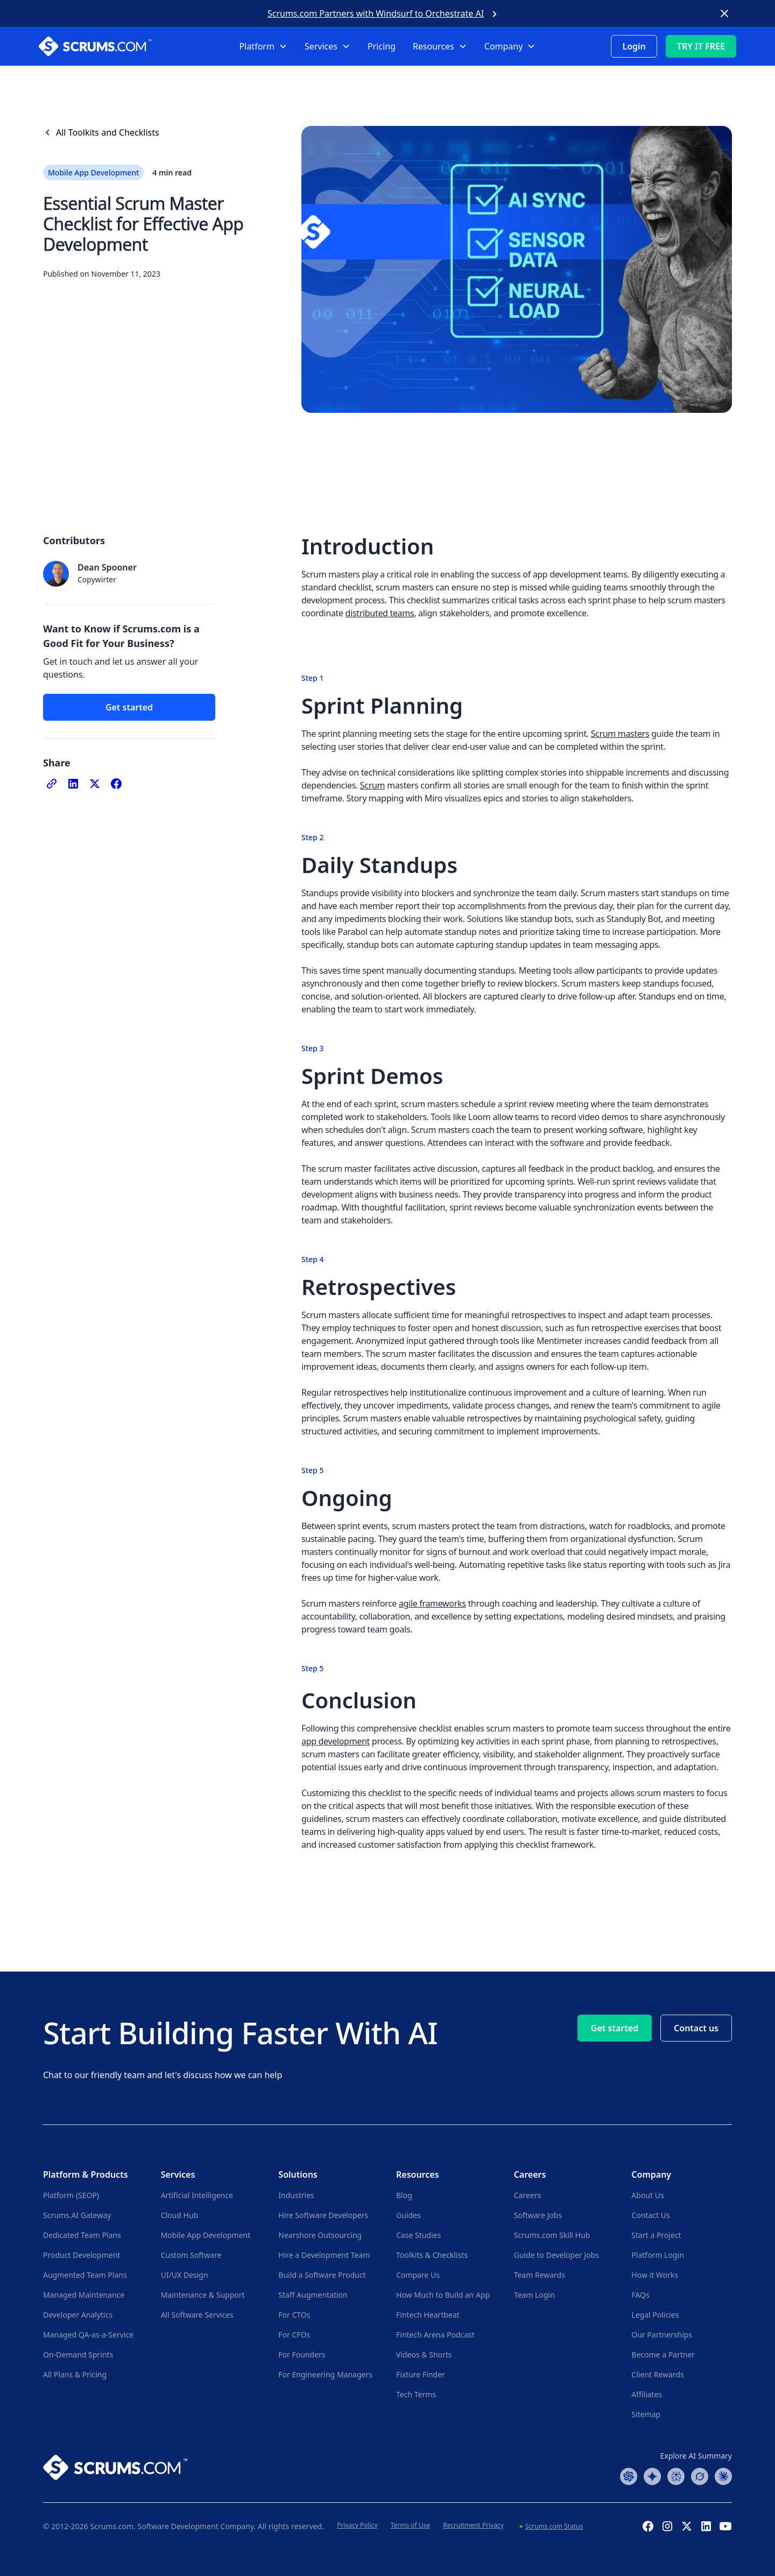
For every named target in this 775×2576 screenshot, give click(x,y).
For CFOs (294, 2334)
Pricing (382, 46)
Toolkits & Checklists (432, 2255)
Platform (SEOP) (71, 2195)
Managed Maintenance (83, 2295)
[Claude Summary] (723, 2475)
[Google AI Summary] (652, 2475)
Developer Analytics (77, 2315)
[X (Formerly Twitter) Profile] (686, 2526)
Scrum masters (620, 734)
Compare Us (418, 2275)
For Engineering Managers (325, 2374)
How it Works (654, 2275)
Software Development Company (196, 2526)
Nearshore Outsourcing (320, 2235)
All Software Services (197, 2315)
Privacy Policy (357, 2525)
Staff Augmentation (312, 2295)
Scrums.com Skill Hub (552, 2235)
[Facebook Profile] (648, 2526)
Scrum (372, 785)
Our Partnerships (661, 2334)
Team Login (534, 2295)
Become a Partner (663, 2354)
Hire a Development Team (324, 2255)
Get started (129, 707)
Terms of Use (410, 2525)
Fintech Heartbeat (428, 2315)
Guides (408, 2215)
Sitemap (645, 2414)
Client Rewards (657, 2374)
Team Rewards (539, 2275)
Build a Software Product (321, 2275)
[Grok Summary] (699, 2475)
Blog (404, 2195)
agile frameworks (432, 1603)
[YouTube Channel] (725, 2526)
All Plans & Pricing (75, 2374)
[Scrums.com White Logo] (112, 46)
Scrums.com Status (554, 2526)
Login (633, 46)
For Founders (301, 2354)
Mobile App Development (206, 2235)
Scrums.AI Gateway (77, 2215)
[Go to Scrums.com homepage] (115, 2466)
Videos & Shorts (424, 2354)
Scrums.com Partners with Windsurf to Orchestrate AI (375, 13)
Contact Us (650, 2215)
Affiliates (646, 2394)
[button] (263, 46)
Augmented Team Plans (85, 2275)
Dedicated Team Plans (82, 2235)
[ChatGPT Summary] (628, 2475)
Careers (527, 2195)
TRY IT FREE (701, 46)
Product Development (81, 2255)
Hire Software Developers (323, 2215)
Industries (296, 2195)
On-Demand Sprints (78, 2354)
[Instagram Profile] (667, 2526)
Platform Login (657, 2255)
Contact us (696, 2028)
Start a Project (656, 2235)
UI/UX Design (184, 2275)
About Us (647, 2195)
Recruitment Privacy (473, 2525)
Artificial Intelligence (197, 2195)
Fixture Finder (420, 2374)
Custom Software (191, 2255)
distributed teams (380, 613)
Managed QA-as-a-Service (88, 2334)
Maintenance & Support (203, 2295)
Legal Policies (655, 2315)
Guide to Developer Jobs (556, 2255)
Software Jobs (538, 2215)
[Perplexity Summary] (676, 2475)
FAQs (640, 2295)
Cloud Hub (179, 2215)
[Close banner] (724, 13)
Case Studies (418, 2235)
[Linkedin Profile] (706, 2526)
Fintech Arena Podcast (435, 2334)
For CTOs (294, 2315)
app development (335, 1741)
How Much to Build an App (443, 2295)
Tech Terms (416, 2394)
